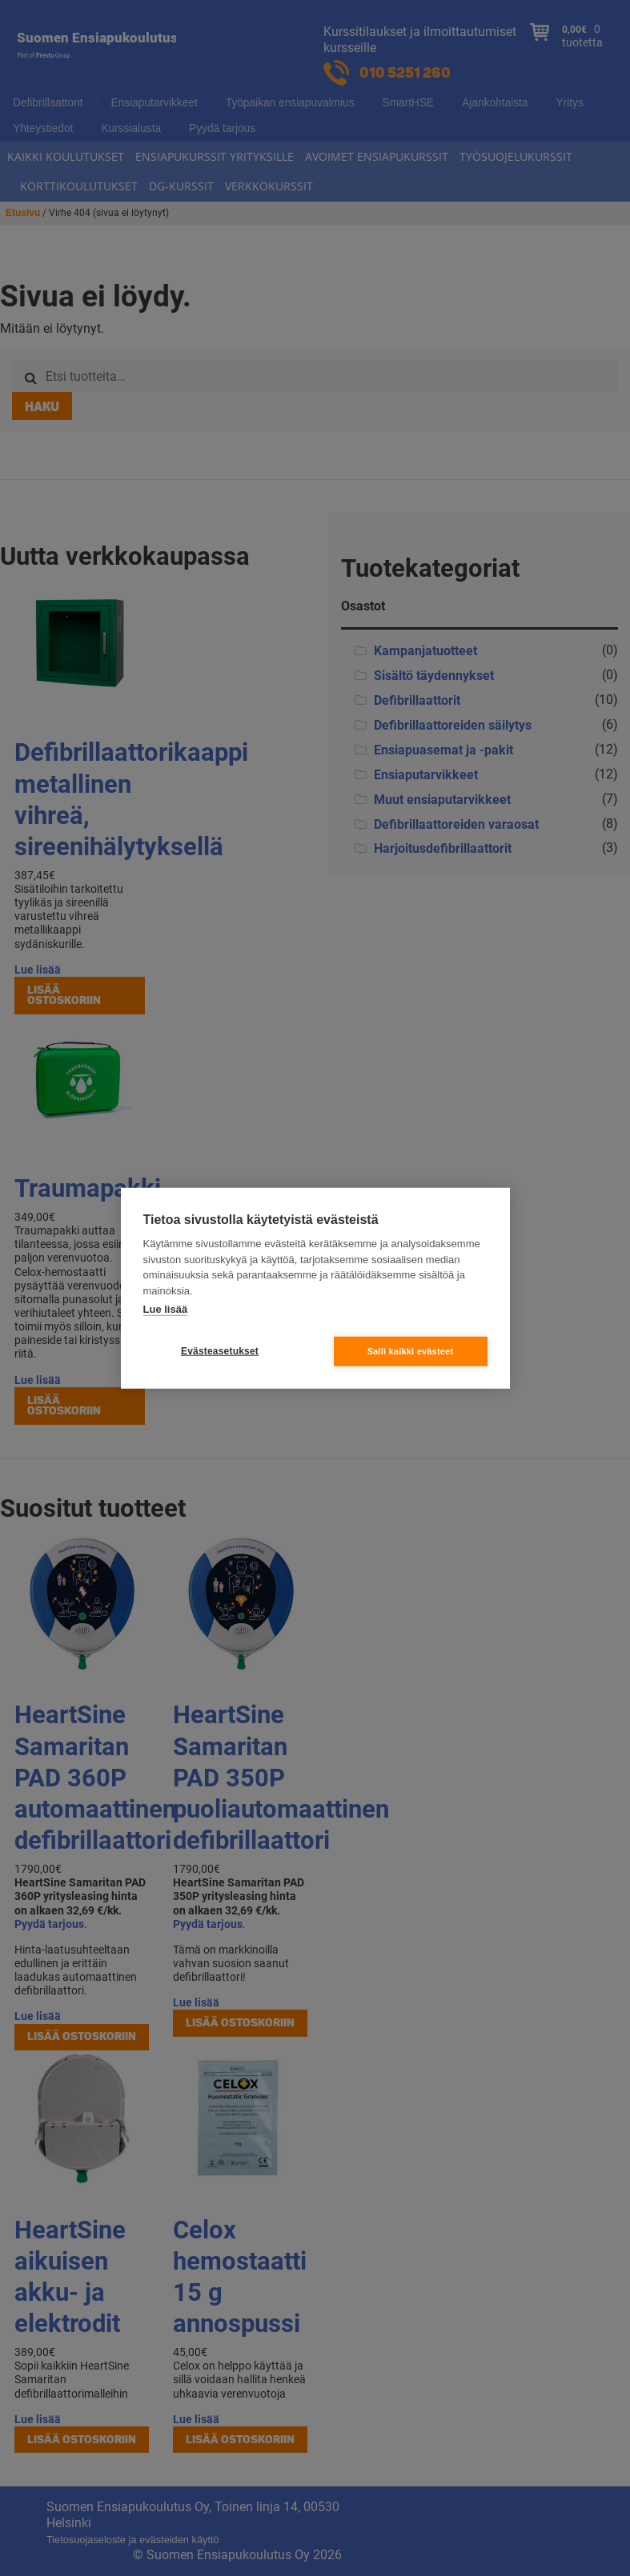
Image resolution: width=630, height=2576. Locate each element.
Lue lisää (165, 1309)
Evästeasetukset (220, 1351)
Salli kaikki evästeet (410, 1350)
